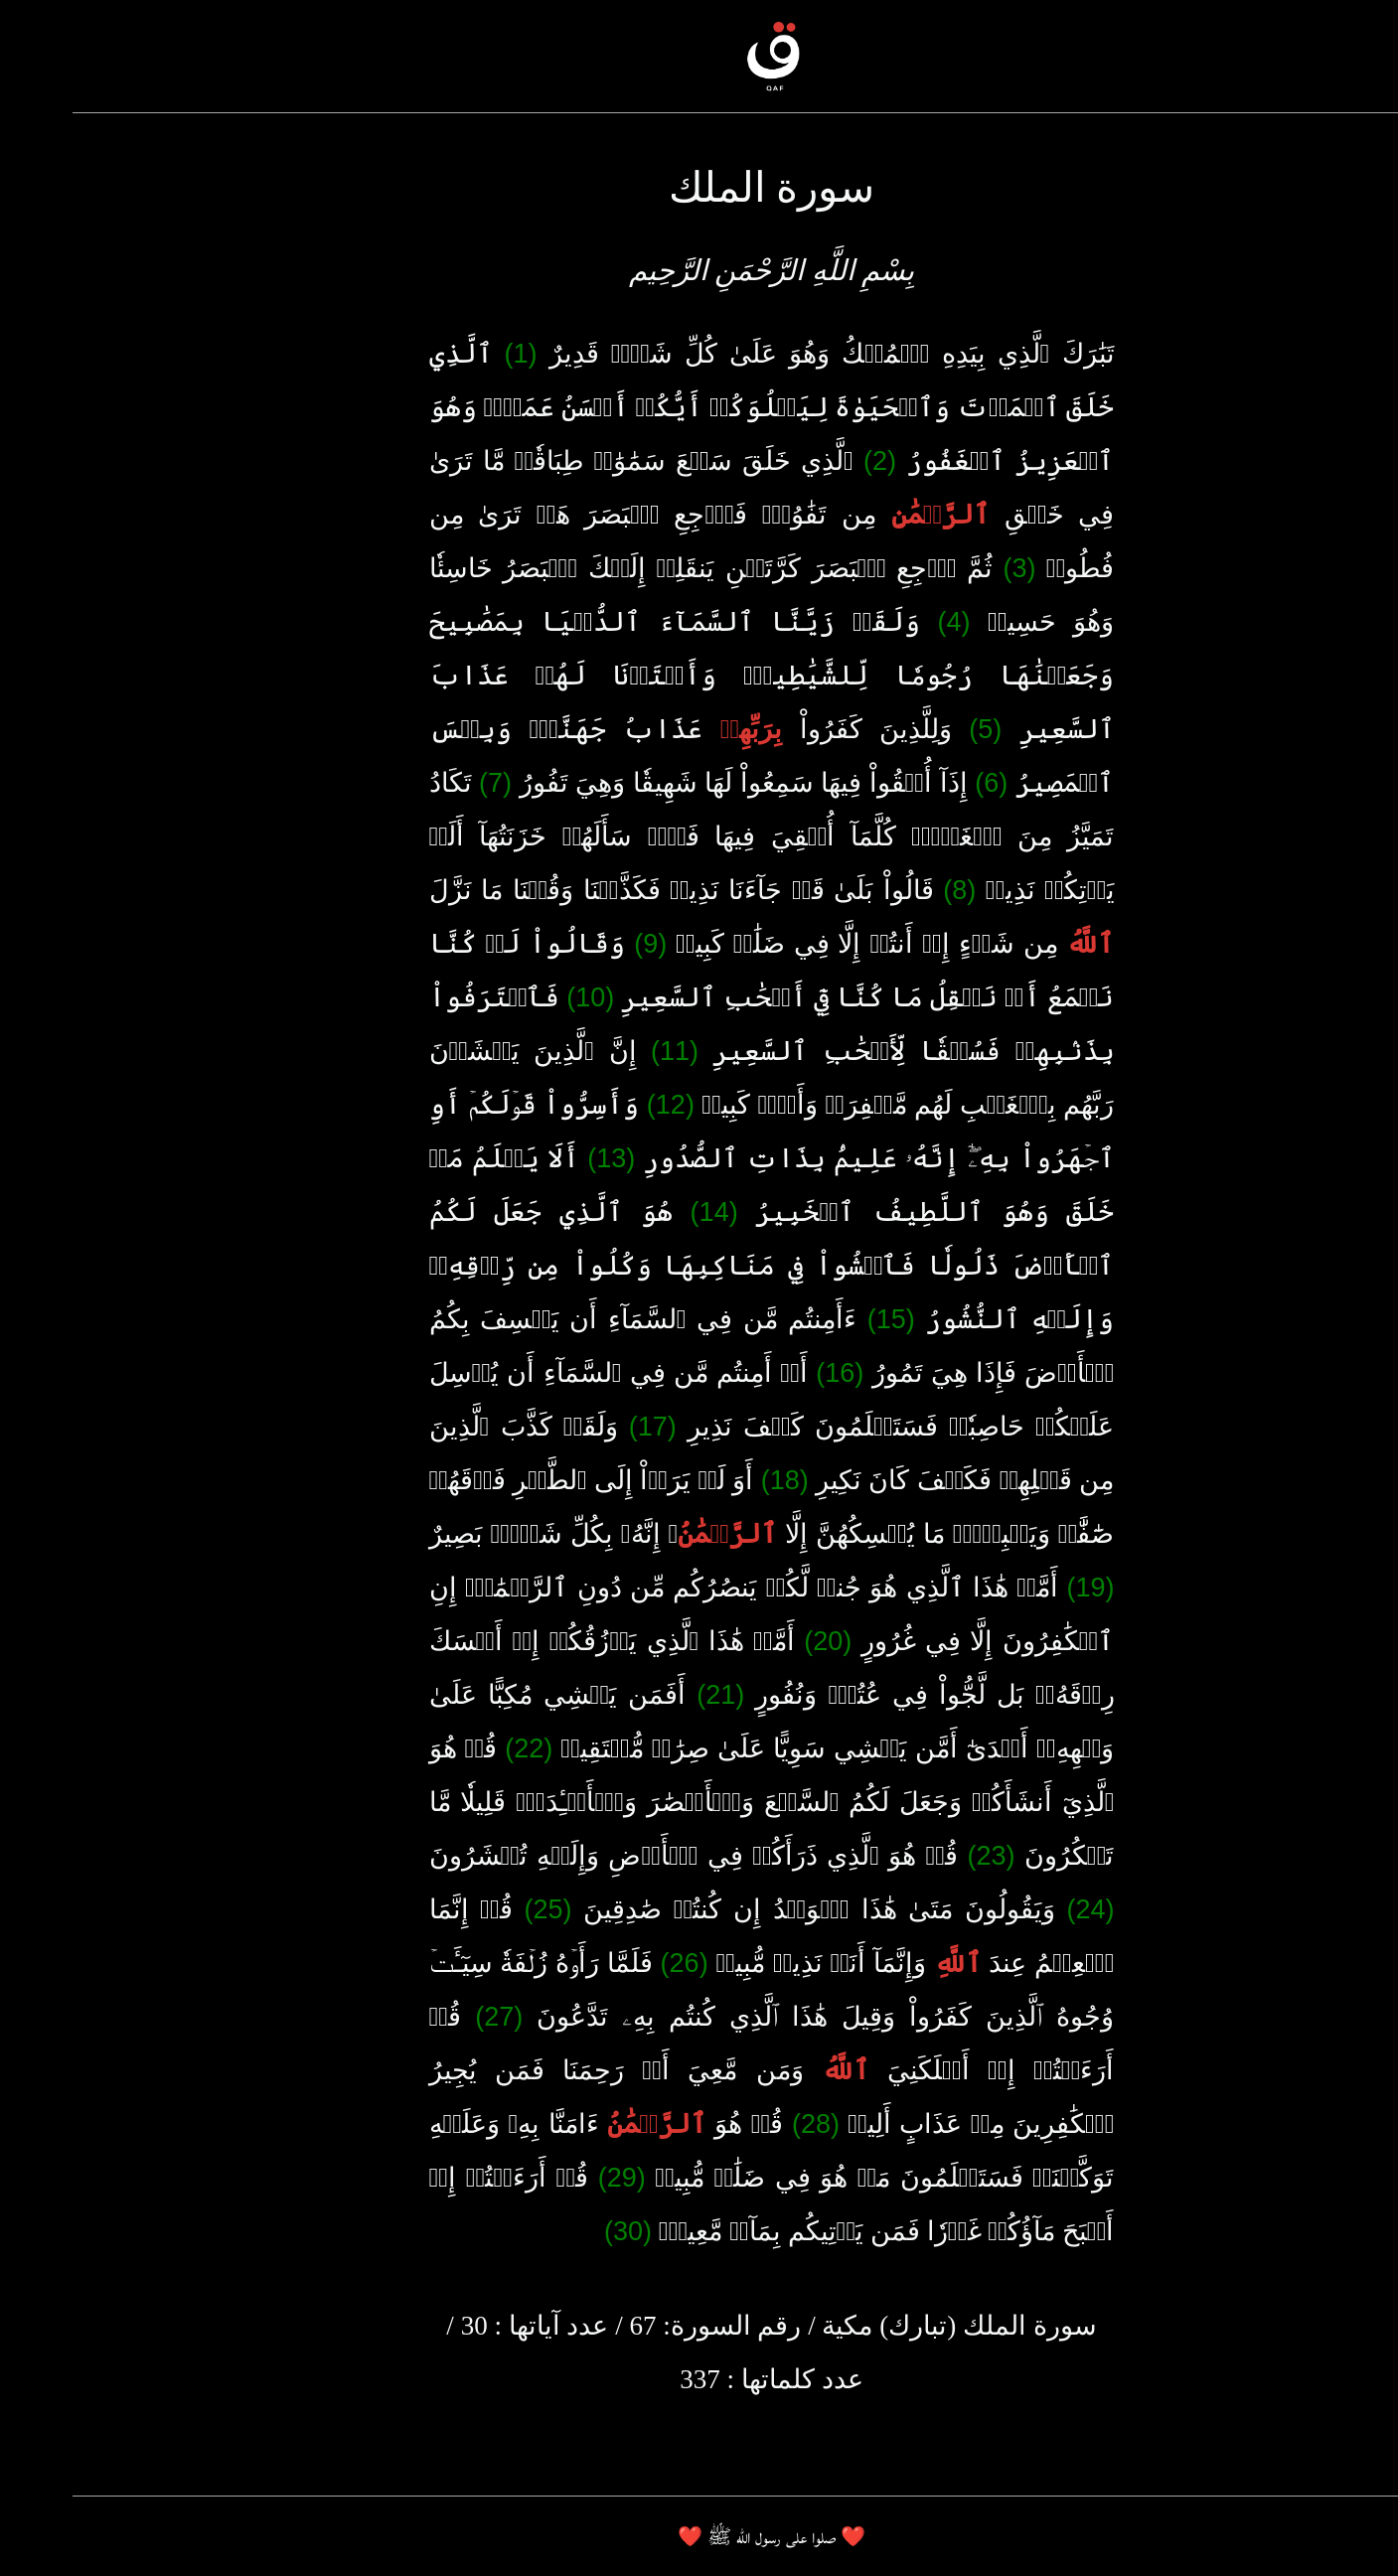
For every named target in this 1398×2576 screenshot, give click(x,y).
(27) (426, 2017)
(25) (475, 1909)
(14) (642, 1212)
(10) (518, 997)
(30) (555, 2231)
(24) (1017, 1909)
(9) (577, 944)
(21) (648, 1695)
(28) (743, 2124)
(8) (886, 890)
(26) (612, 1963)
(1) (448, 354)
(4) (880, 622)
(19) (1017, 1587)
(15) (819, 1319)
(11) (602, 1051)
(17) (580, 1426)
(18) (712, 1480)
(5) (912, 729)
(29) (549, 2178)
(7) (422, 783)
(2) (807, 461)
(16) (767, 1373)
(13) (538, 1158)
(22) (456, 1748)
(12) (598, 1105)
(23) (918, 1856)
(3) (946, 568)
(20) (755, 1641)
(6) (918, 783)
